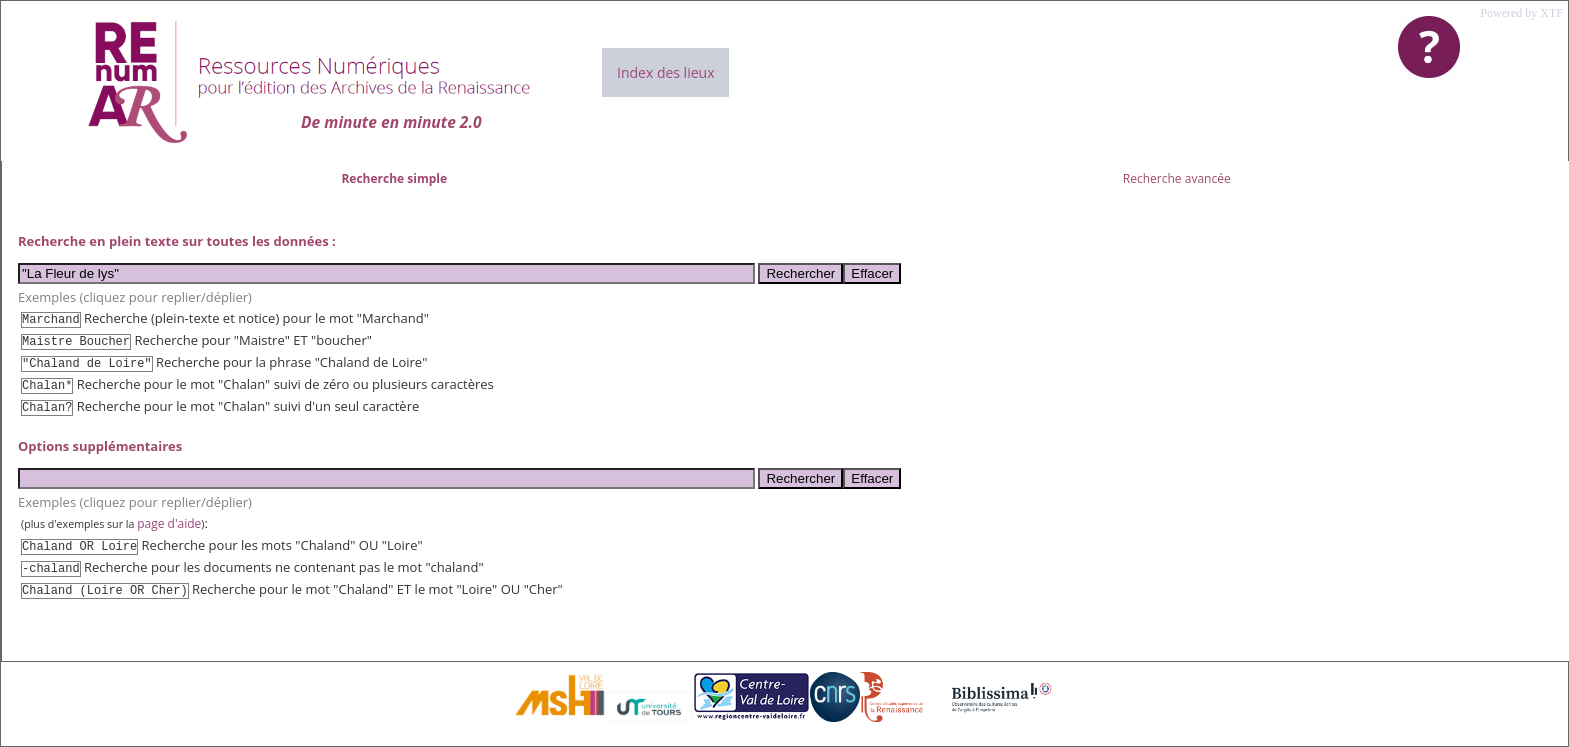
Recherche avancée (1177, 178)
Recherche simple (394, 178)
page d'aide (169, 523)
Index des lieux (665, 72)
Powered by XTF (1521, 13)
